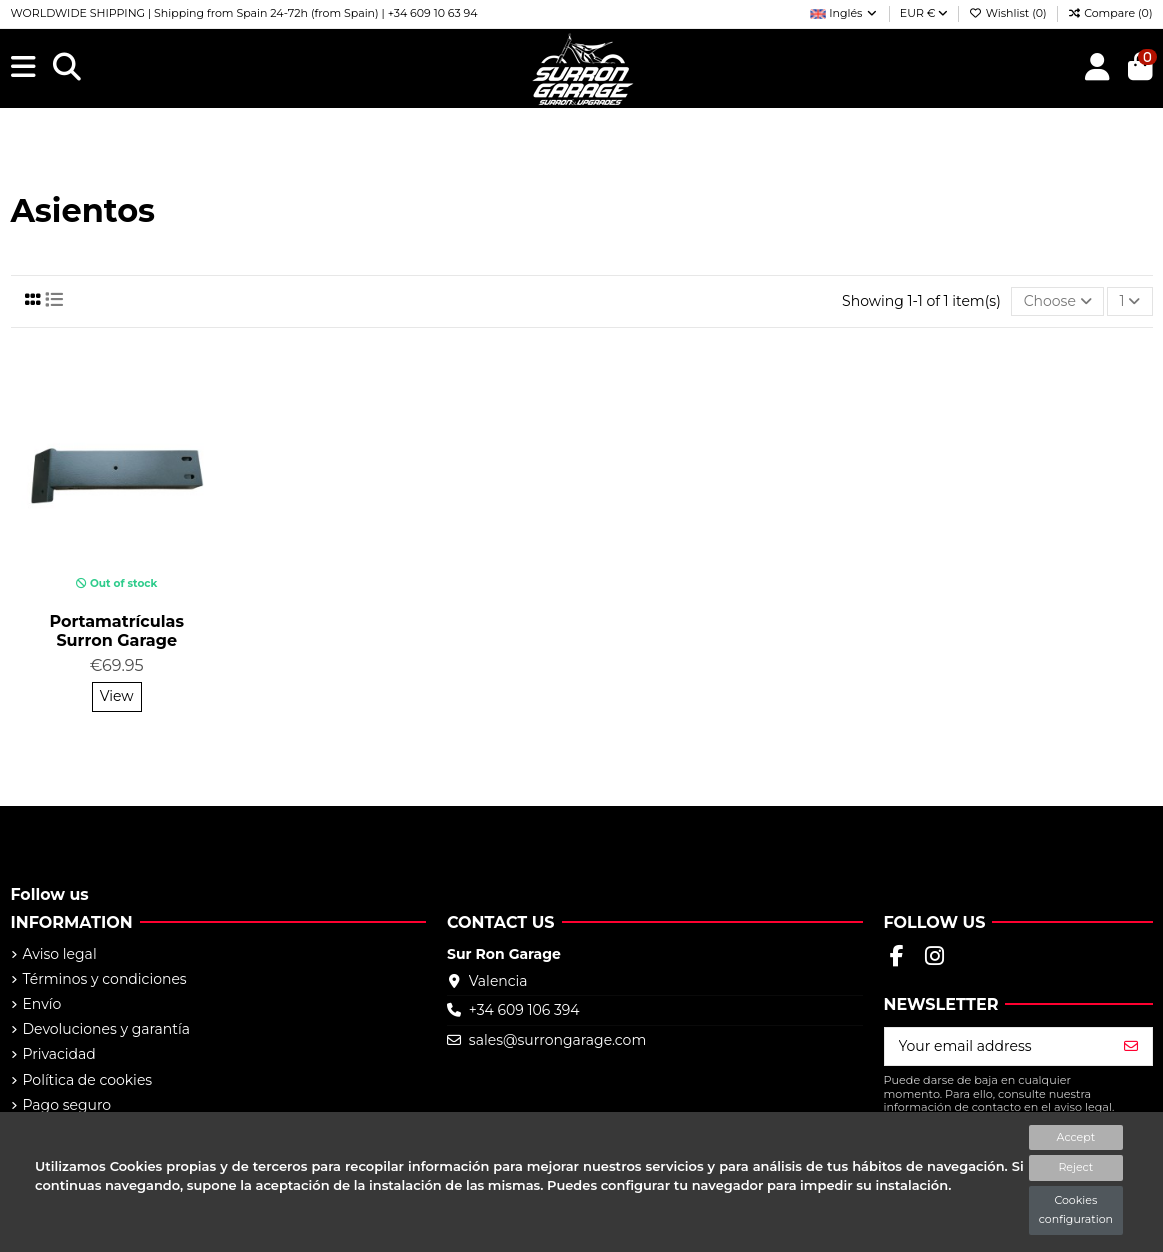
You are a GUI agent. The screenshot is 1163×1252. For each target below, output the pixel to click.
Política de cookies (88, 1080)
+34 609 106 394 (524, 1010)
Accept (1076, 1137)
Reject (1075, 1167)
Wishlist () (1009, 13)
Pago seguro (67, 1105)
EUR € (924, 13)
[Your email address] (998, 1047)
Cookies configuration (1076, 1210)
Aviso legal (60, 954)
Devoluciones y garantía (107, 1029)
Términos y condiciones (105, 979)
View (117, 696)
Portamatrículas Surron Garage (116, 631)
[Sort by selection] (1057, 301)
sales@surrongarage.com (557, 1040)
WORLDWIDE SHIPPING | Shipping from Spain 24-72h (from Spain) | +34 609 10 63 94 (244, 13)
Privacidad (59, 1054)
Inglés (844, 13)
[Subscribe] (1131, 1047)
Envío (42, 1004)
